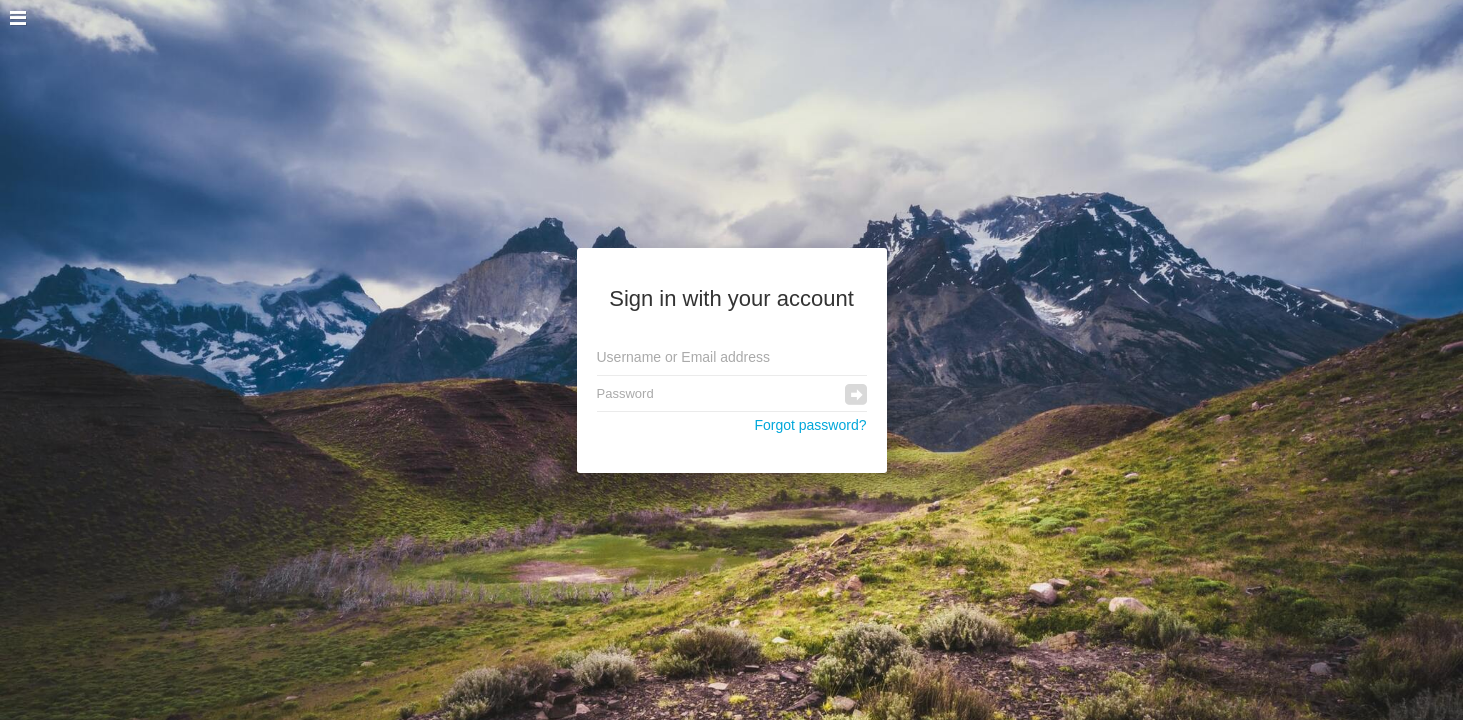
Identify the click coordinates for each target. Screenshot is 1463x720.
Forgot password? (810, 425)
